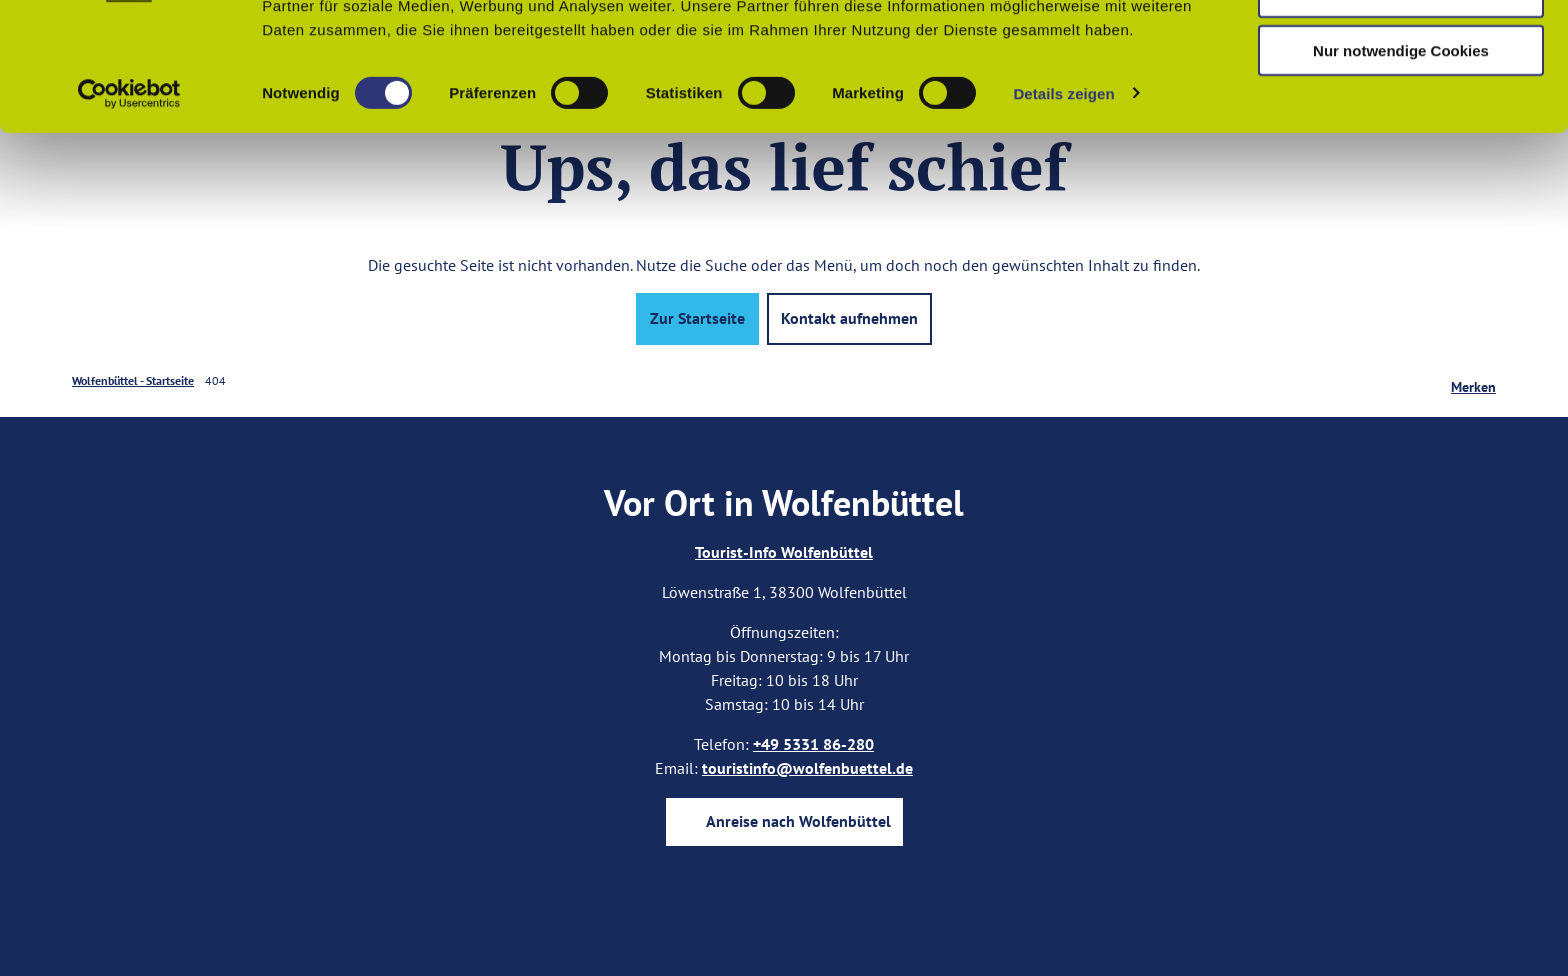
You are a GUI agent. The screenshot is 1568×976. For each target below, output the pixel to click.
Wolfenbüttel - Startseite (133, 380)
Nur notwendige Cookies (1401, 166)
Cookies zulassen (1401, 49)
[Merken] (1473, 381)
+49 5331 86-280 (813, 744)
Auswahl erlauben (1401, 108)
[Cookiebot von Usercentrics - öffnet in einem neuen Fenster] (129, 210)
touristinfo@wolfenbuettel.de (807, 768)
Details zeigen (1063, 209)
